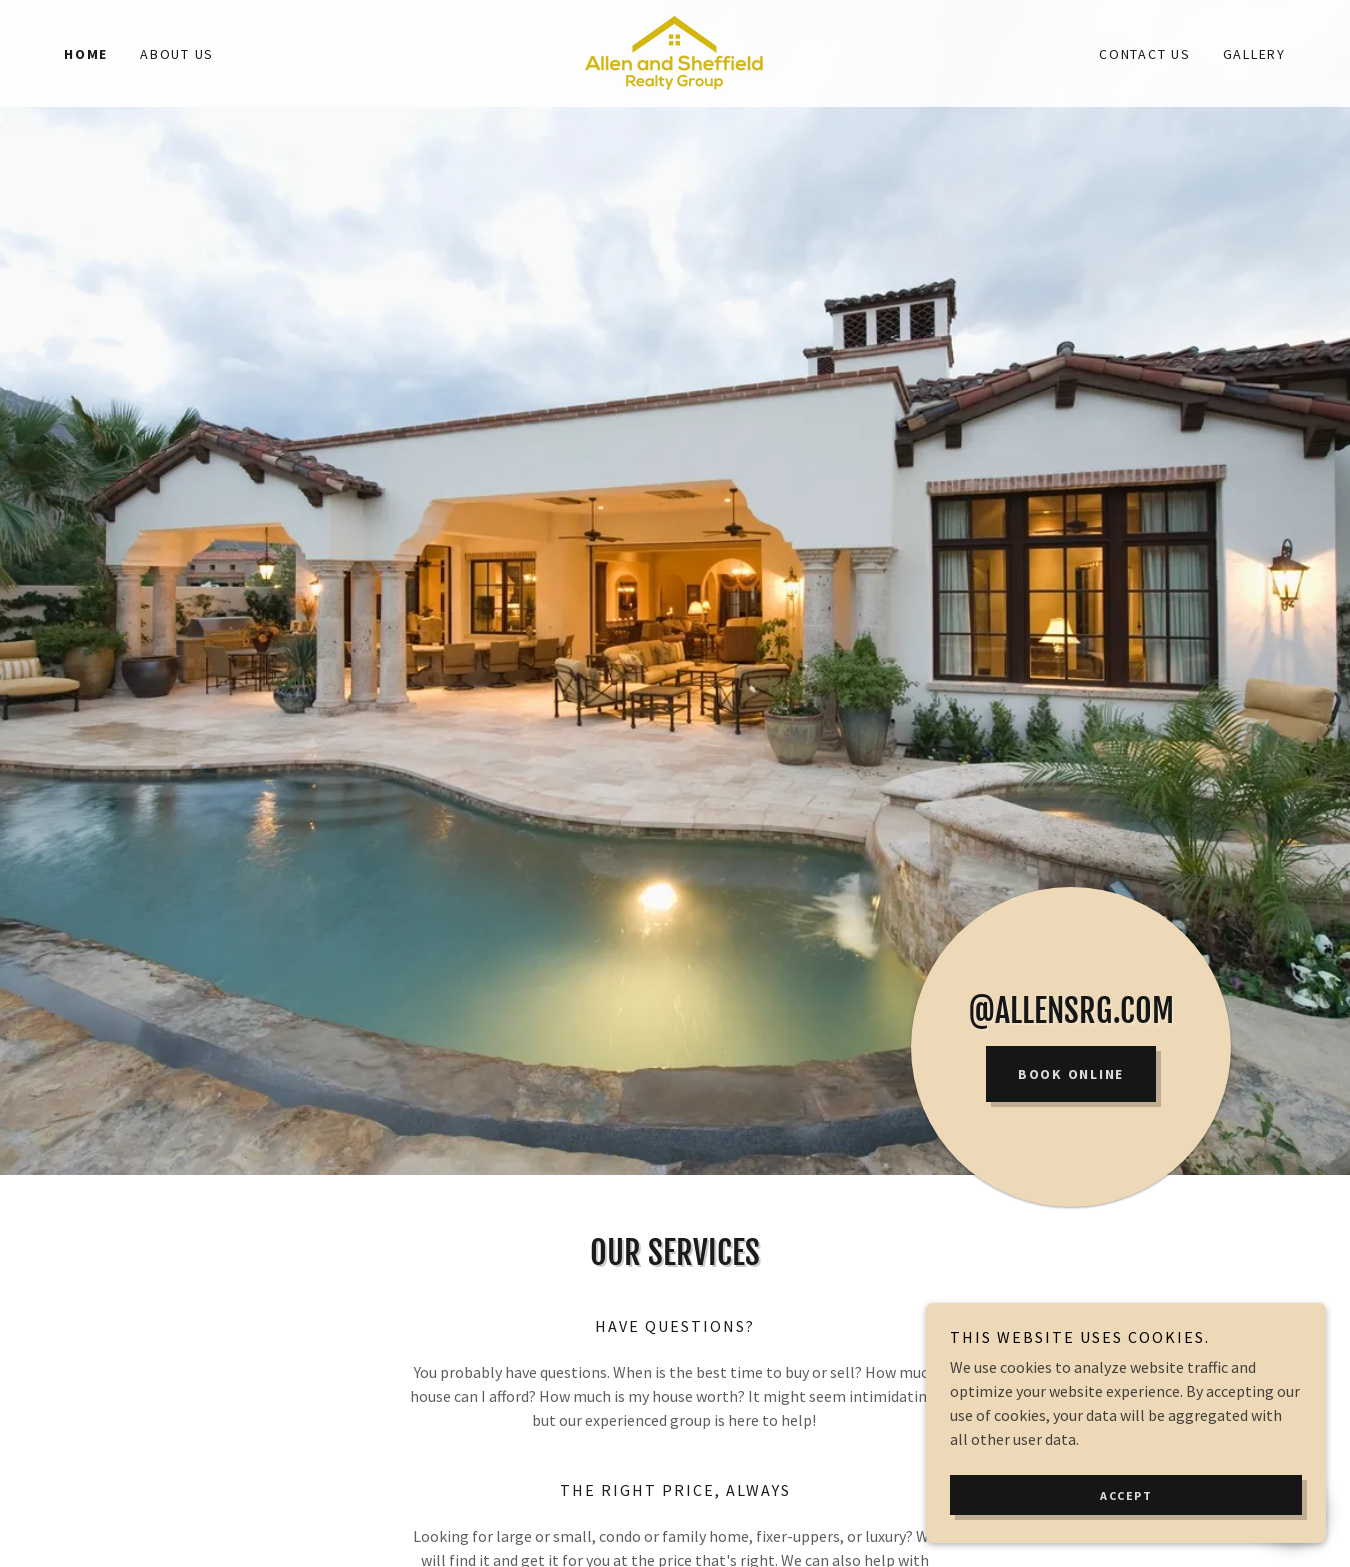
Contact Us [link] (1145, 54)
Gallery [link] (1254, 54)
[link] (674, 51)
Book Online (1071, 1074)
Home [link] (86, 54)
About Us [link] (177, 54)
